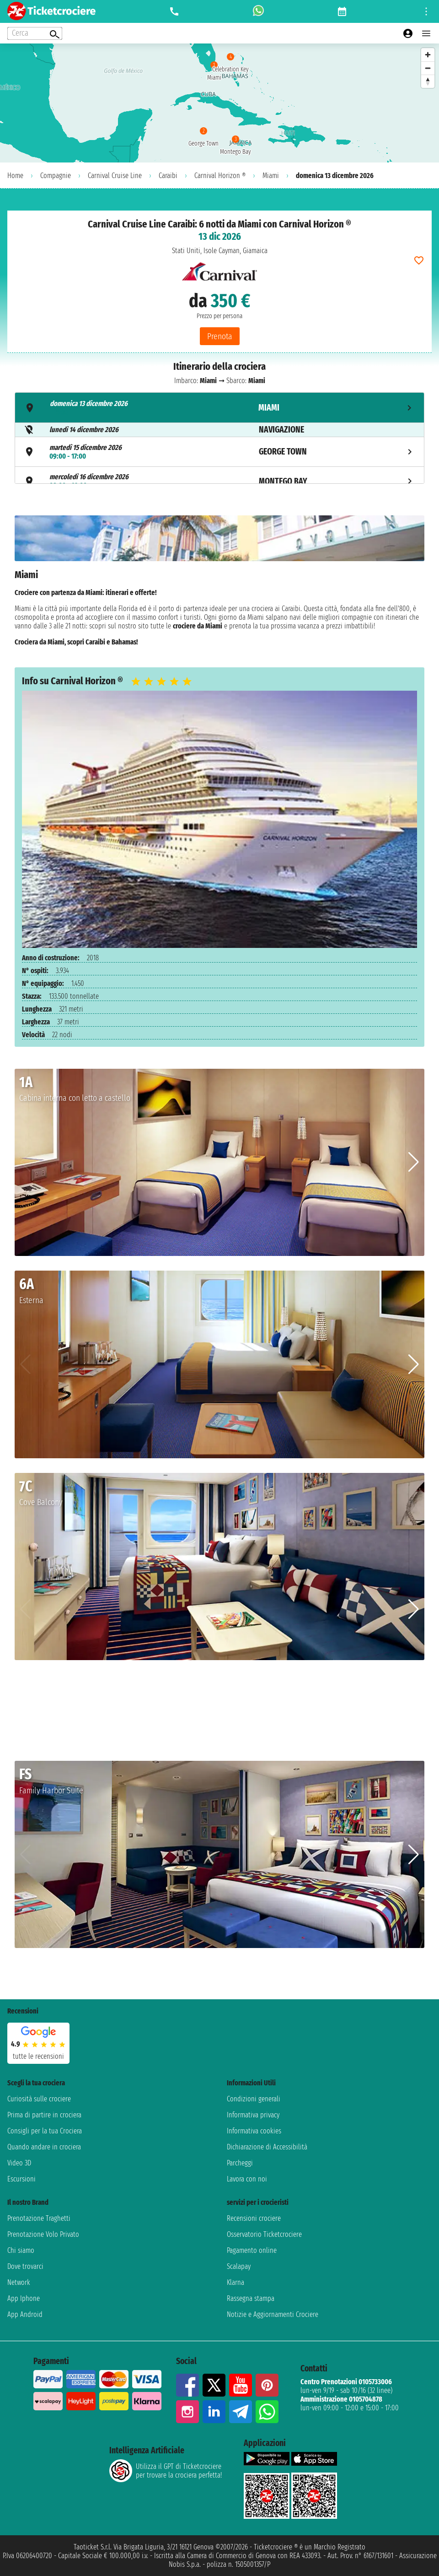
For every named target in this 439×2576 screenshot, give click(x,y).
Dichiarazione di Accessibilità (267, 2147)
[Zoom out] (427, 68)
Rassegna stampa (250, 2298)
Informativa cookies (254, 2131)
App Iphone (23, 2298)
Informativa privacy (253, 2115)
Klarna (235, 2282)
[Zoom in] (427, 54)
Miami (270, 175)
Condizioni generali (253, 2098)
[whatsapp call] (258, 11)
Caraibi (168, 175)
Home (15, 175)
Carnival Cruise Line (115, 175)
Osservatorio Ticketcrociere (264, 2234)
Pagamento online (252, 2250)
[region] (219, 102)
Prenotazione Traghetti (38, 2218)
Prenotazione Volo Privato (43, 2234)
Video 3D (19, 2163)
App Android (25, 2314)
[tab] (219, 407)
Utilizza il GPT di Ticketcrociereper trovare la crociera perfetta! (165, 2470)
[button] (413, 1162)
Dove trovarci (25, 2266)
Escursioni (21, 2179)
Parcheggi (240, 2163)
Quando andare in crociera (44, 2147)
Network (18, 2282)
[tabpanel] (219, 584)
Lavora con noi (247, 2179)
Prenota (219, 336)
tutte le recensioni (38, 2056)
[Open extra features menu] (34, 33)
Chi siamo (20, 2250)
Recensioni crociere (254, 2218)
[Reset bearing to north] (427, 81)
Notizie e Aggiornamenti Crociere (272, 2314)
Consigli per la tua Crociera (44, 2131)
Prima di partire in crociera (44, 2115)
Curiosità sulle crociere (39, 2098)
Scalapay (239, 2266)
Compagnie (55, 175)
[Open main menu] (426, 33)
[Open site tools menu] (426, 11)
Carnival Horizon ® (220, 175)
